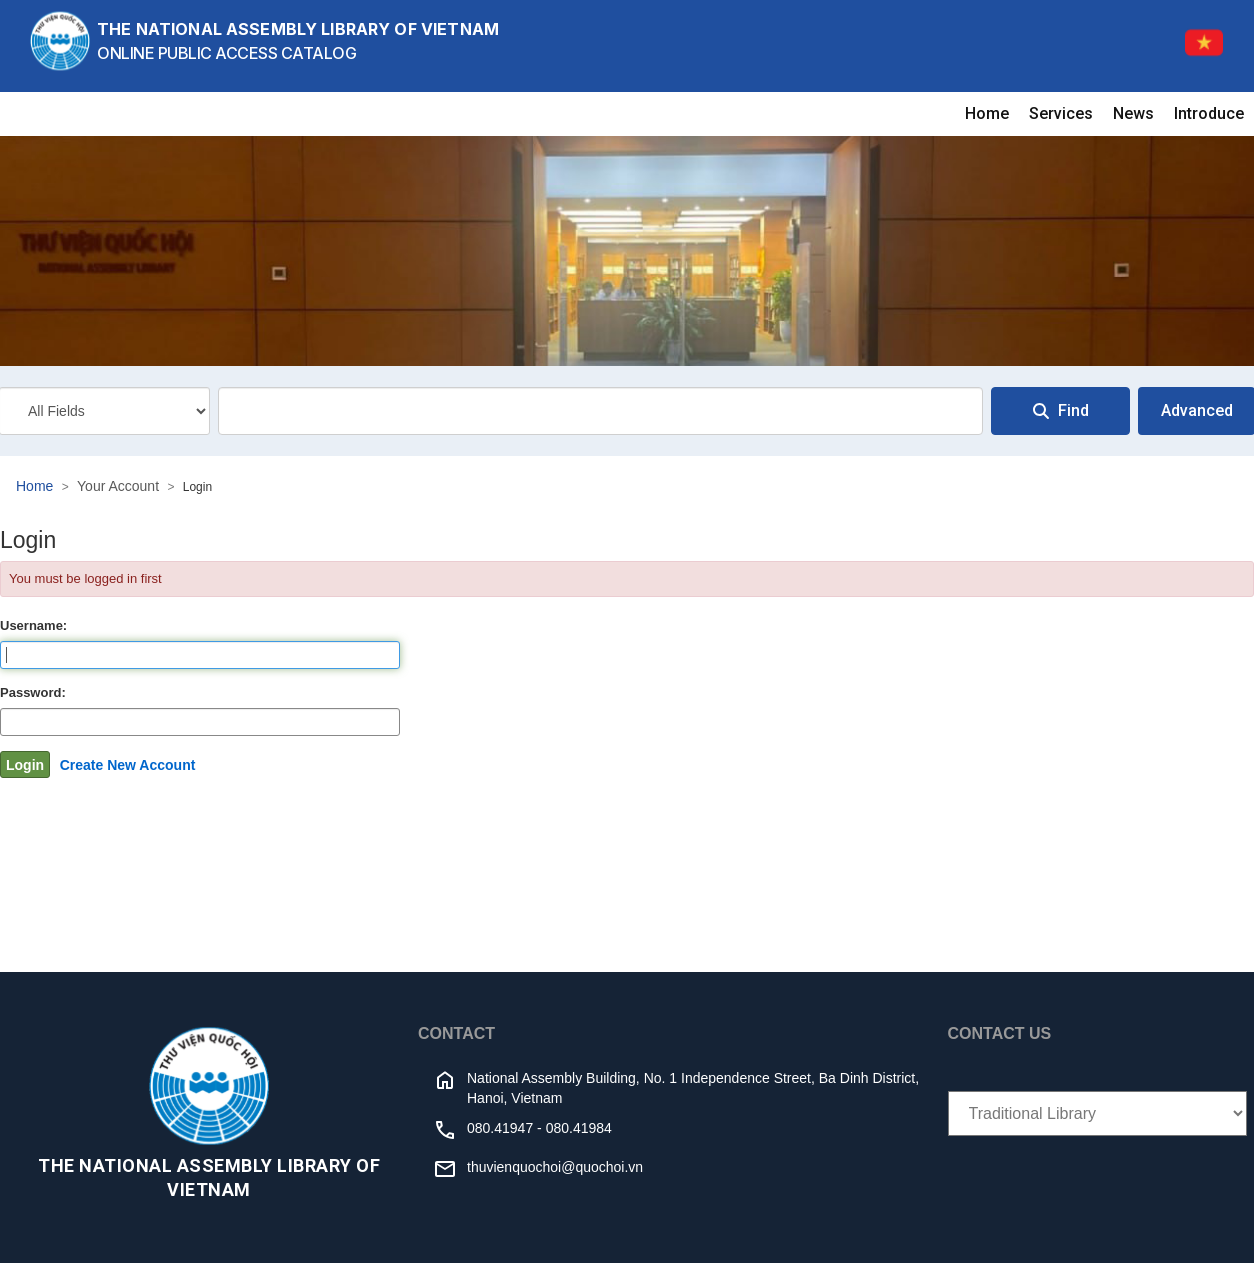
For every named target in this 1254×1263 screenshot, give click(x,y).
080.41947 (500, 1128)
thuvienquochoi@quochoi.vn (555, 1167)
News (1133, 113)
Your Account (118, 486)
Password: (33, 692)
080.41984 (579, 1128)
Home (987, 113)
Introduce (1209, 113)
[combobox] (600, 411)
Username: (33, 625)
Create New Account (128, 765)
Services (1061, 113)
